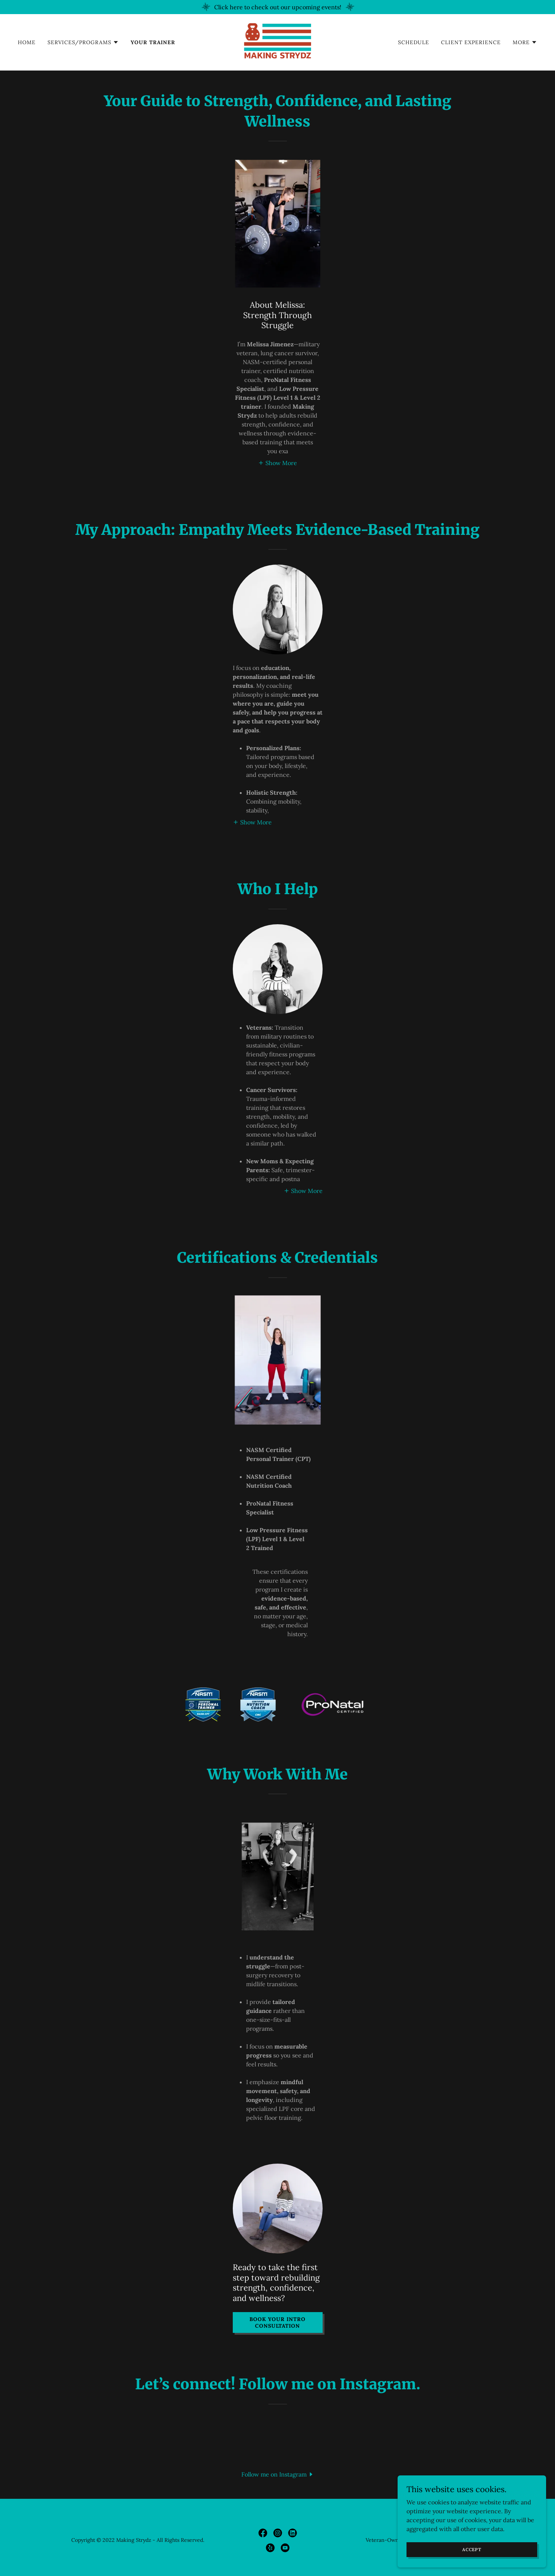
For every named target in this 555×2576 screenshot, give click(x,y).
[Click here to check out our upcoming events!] (277, 7)
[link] (277, 41)
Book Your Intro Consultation (277, 2322)
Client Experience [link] (471, 42)
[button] (83, 42)
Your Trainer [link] (153, 42)
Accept (471, 2549)
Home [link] (27, 42)
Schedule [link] (413, 42)
